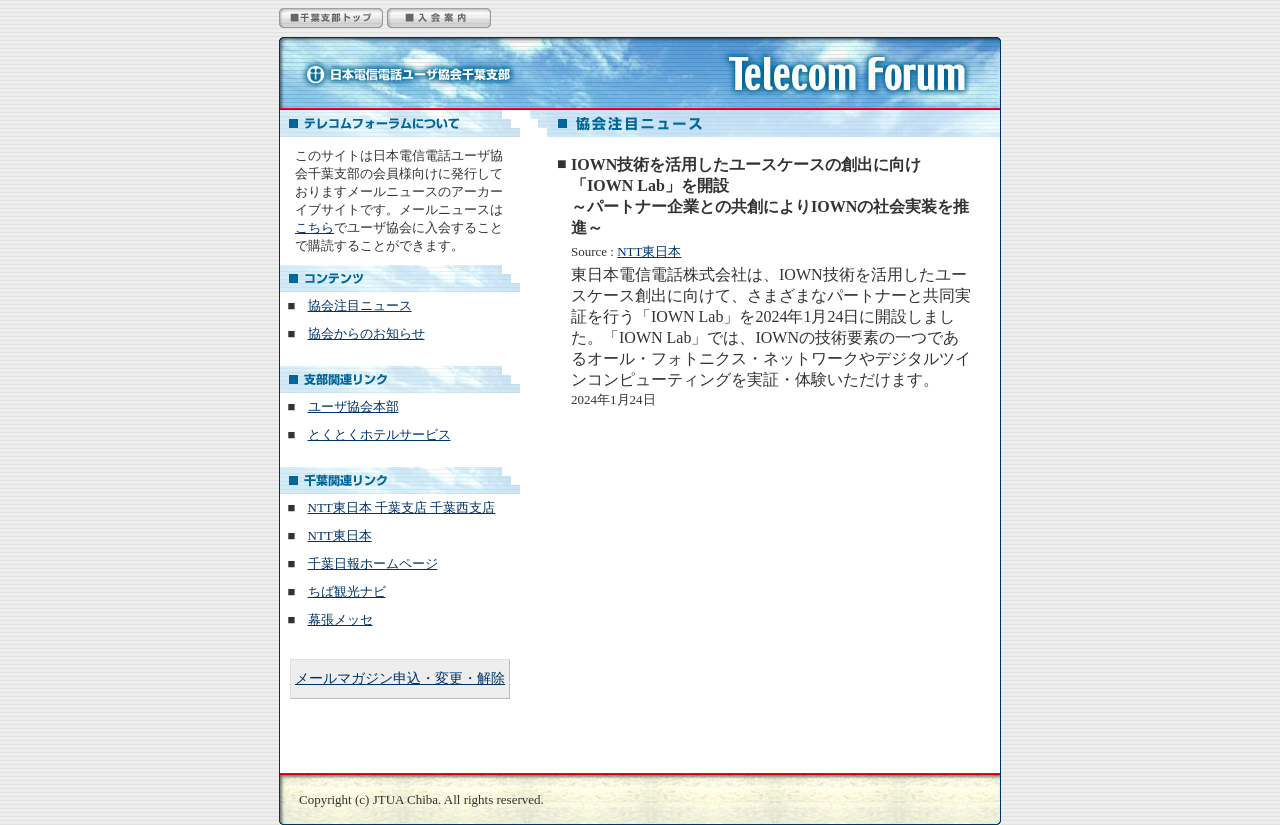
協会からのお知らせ (366, 333)
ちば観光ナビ (347, 591)
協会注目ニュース (360, 305)
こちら (314, 227)
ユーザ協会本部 (353, 406)
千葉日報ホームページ (373, 563)
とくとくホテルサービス (379, 434)
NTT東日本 (649, 251)
